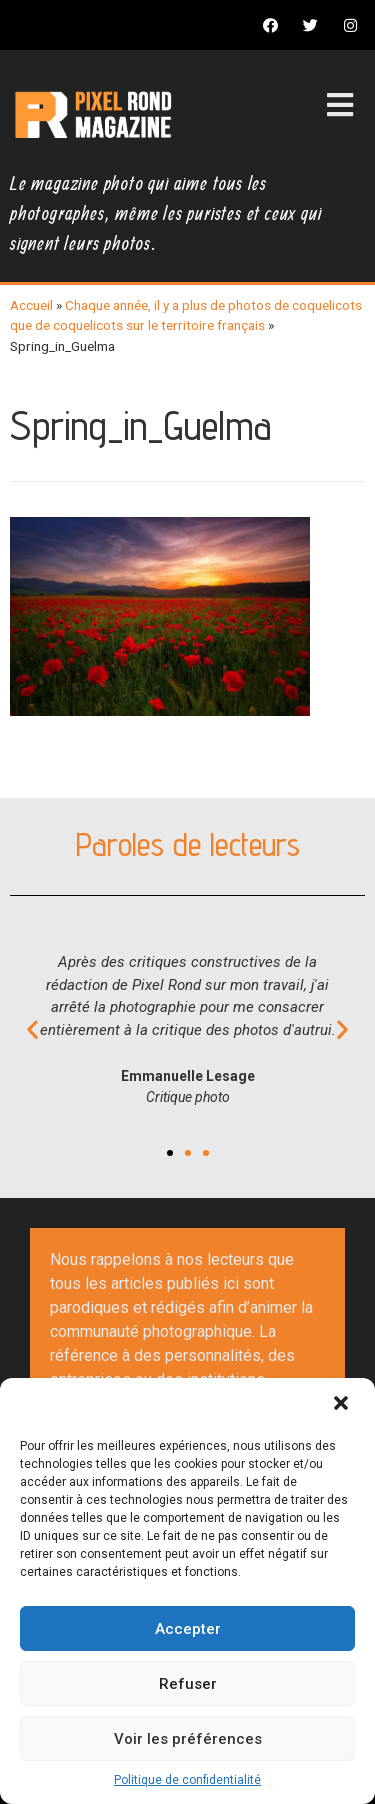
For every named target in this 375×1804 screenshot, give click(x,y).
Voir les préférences (188, 1739)
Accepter (188, 1629)
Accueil (31, 305)
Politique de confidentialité (187, 1780)
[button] (343, 1405)
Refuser (188, 1684)
